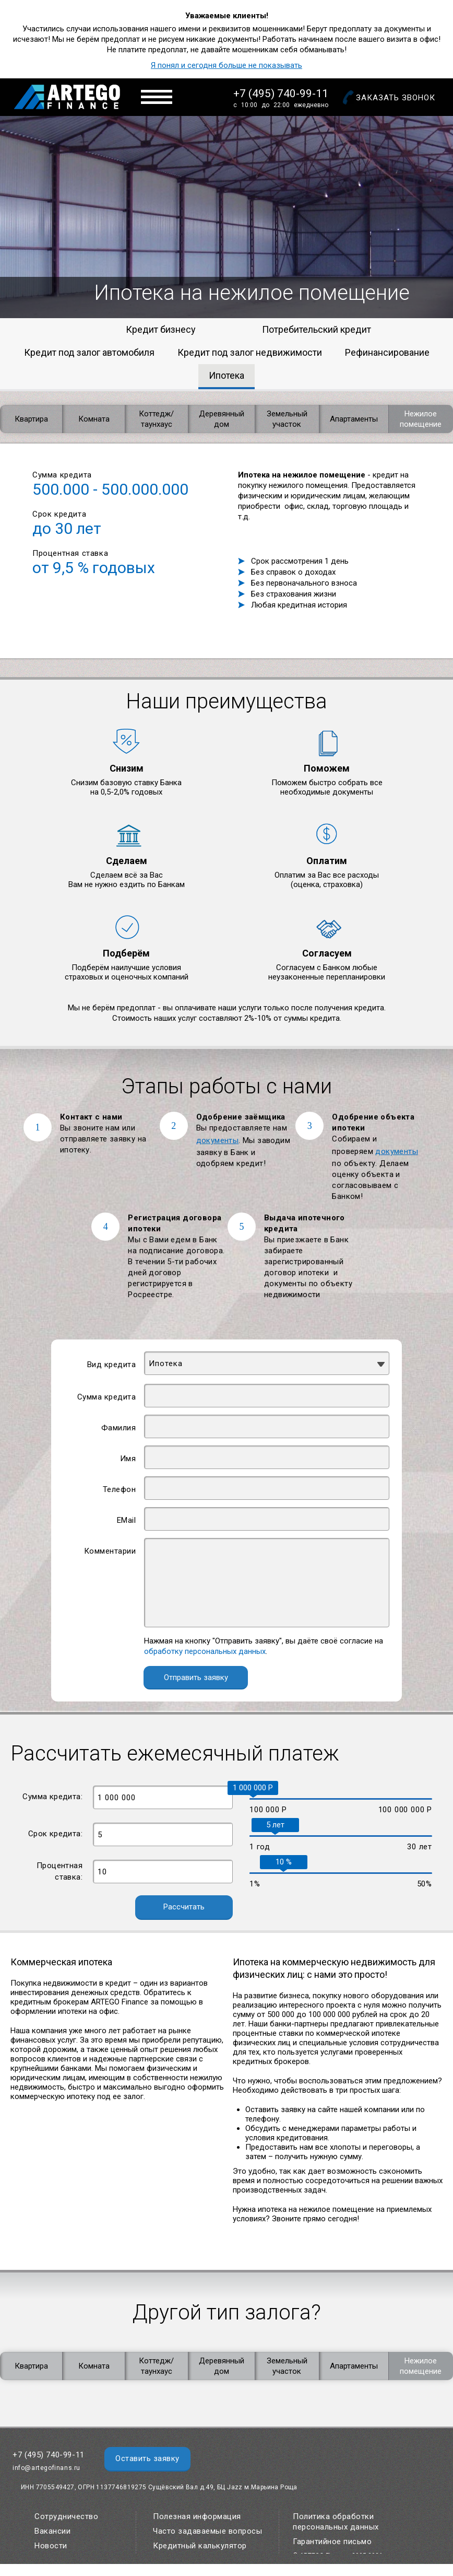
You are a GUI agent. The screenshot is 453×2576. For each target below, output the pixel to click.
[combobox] (266, 1363)
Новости (50, 2545)
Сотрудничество (66, 2516)
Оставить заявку (147, 2458)
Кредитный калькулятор (200, 2545)
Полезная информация (197, 2516)
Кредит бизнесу (161, 329)
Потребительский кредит (316, 329)
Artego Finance (67, 97)
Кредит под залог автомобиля (89, 352)
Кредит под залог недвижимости (249, 352)
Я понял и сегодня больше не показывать (226, 65)
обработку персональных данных (205, 1651)
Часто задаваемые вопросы (207, 2531)
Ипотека (226, 375)
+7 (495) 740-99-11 (280, 93)
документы (217, 1140)
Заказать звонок (395, 97)
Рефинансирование (387, 352)
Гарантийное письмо (332, 2541)
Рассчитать (184, 1906)
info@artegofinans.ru (46, 2468)
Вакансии (52, 2531)
